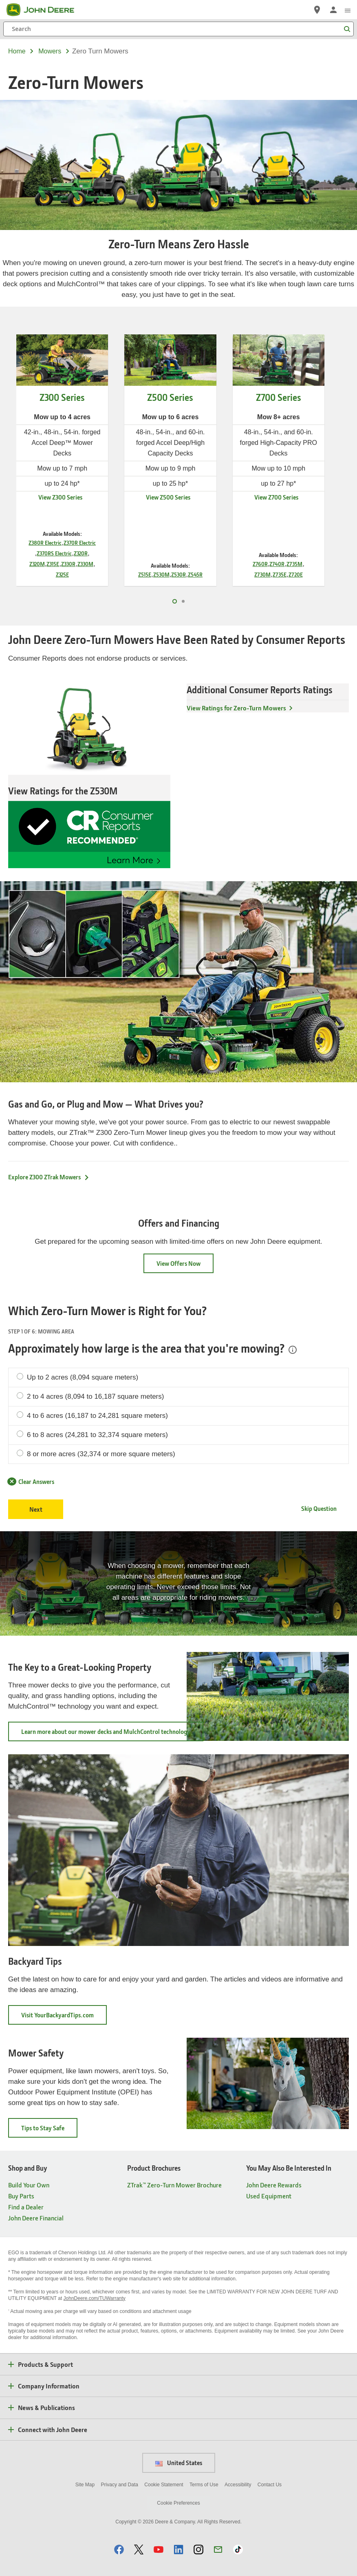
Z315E (52, 563)
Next (35, 1509)
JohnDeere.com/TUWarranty (95, 2298)
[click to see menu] (348, 9)
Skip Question (319, 1508)
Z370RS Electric (54, 553)
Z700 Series (278, 397)
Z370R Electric (80, 542)
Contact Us (270, 2485)
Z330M (85, 563)
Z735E (279, 574)
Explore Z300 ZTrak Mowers (49, 1177)
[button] (119, 2549)
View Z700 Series (276, 497)
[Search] (178, 29)
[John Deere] (45, 9)
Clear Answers (31, 1481)
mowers (49, 51)
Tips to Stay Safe (49, 2130)
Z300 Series (62, 397)
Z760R (260, 563)
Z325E (62, 574)
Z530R (178, 574)
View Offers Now (178, 1263)
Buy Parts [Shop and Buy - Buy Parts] (21, 2195)
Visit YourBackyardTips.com (64, 2017)
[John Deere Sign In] (333, 9)
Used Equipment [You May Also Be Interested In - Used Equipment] (268, 2195)
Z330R (68, 563)
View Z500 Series (168, 497)
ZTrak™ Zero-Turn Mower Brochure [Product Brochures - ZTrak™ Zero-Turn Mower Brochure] (174, 2184)
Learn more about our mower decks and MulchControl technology (112, 1734)
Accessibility (238, 2485)
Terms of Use (204, 2485)
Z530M (161, 574)
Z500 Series (170, 397)
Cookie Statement (163, 2485)
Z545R (195, 574)
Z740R (276, 563)
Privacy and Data (119, 2485)
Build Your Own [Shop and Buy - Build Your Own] (28, 2184)
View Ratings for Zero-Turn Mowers (236, 707)
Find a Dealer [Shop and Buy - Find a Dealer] (26, 2206)
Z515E (144, 574)
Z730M (262, 574)
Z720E (296, 574)
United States (178, 2463)
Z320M (37, 563)
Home (17, 51)
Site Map (85, 2485)
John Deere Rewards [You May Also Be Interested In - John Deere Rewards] (274, 2184)
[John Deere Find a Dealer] (317, 9)
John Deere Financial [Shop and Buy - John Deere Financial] (36, 2217)
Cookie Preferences (178, 2503)
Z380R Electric (45, 542)
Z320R (81, 553)
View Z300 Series (60, 497)
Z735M (294, 563)
